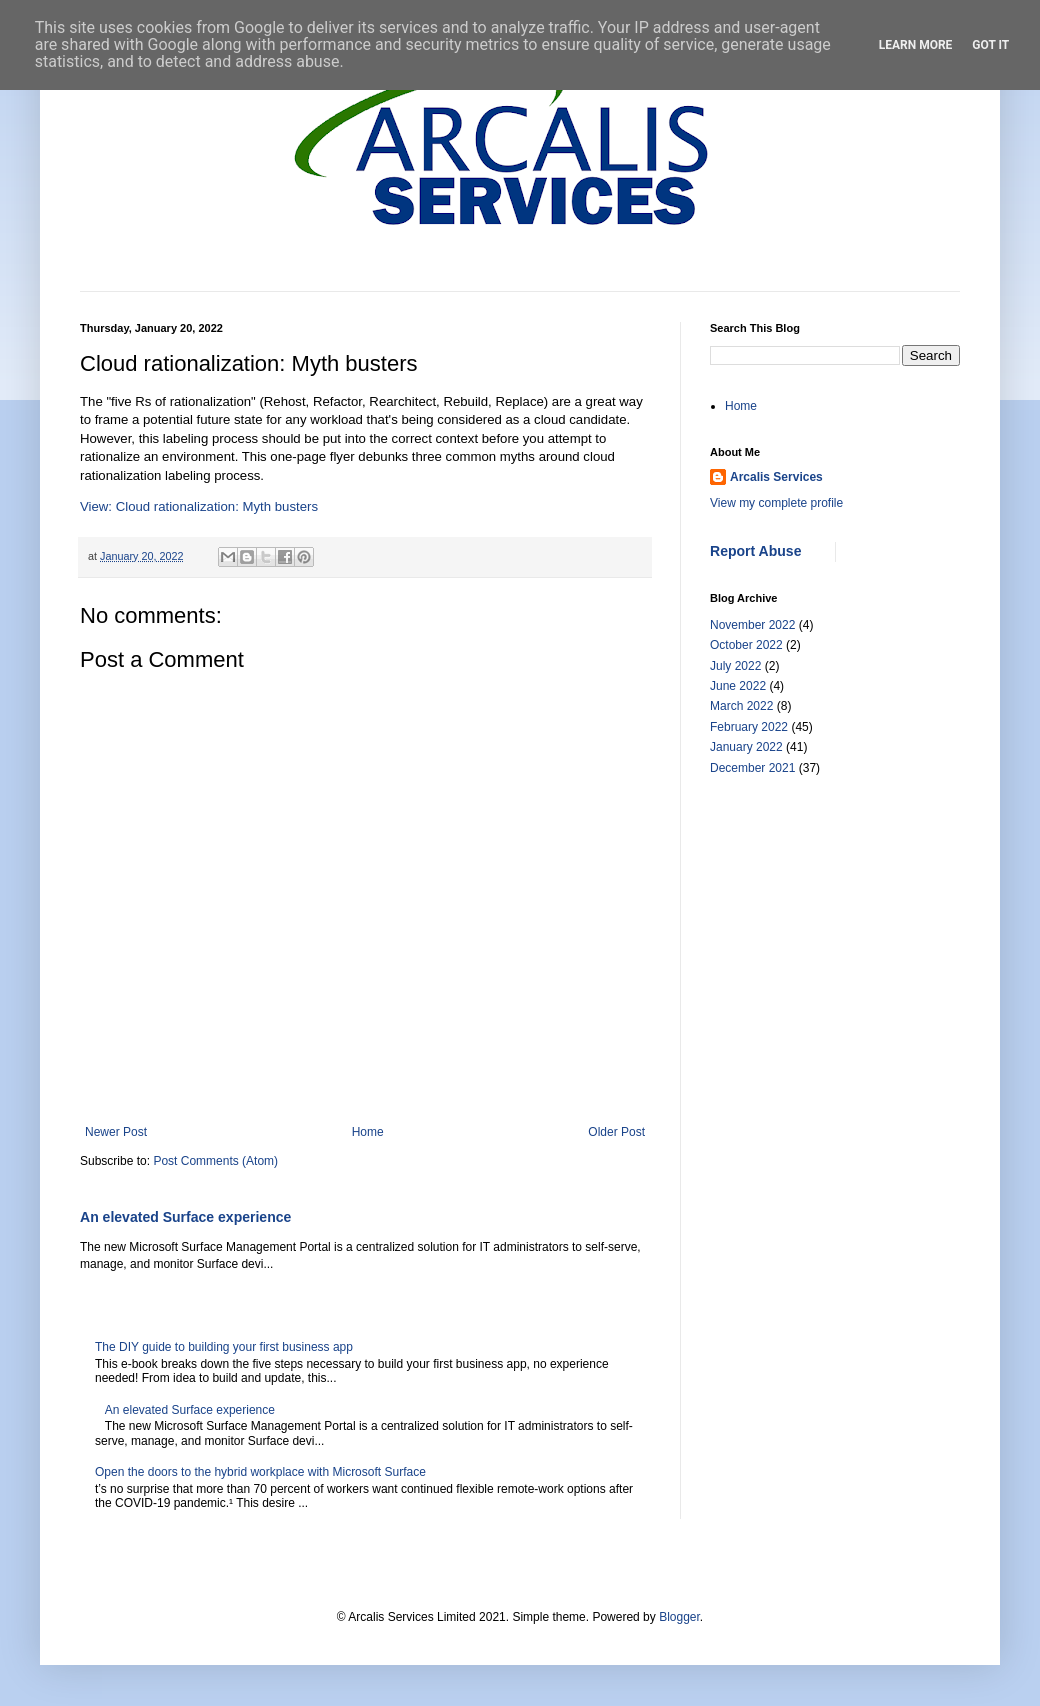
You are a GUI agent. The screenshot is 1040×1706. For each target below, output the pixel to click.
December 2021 (752, 768)
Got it (990, 45)
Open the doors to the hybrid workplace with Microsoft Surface (260, 1472)
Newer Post (116, 1132)
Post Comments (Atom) (215, 1161)
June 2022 (738, 686)
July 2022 (735, 666)
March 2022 (741, 706)
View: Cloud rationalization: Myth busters (199, 506)
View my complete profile (776, 503)
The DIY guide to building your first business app (224, 1347)
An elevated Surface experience (185, 1217)
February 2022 (749, 727)
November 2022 (752, 625)
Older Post (616, 1132)
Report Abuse (755, 551)
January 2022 (746, 747)
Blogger (679, 1617)
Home (368, 1132)
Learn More (916, 45)
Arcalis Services (776, 477)
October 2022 (746, 645)
